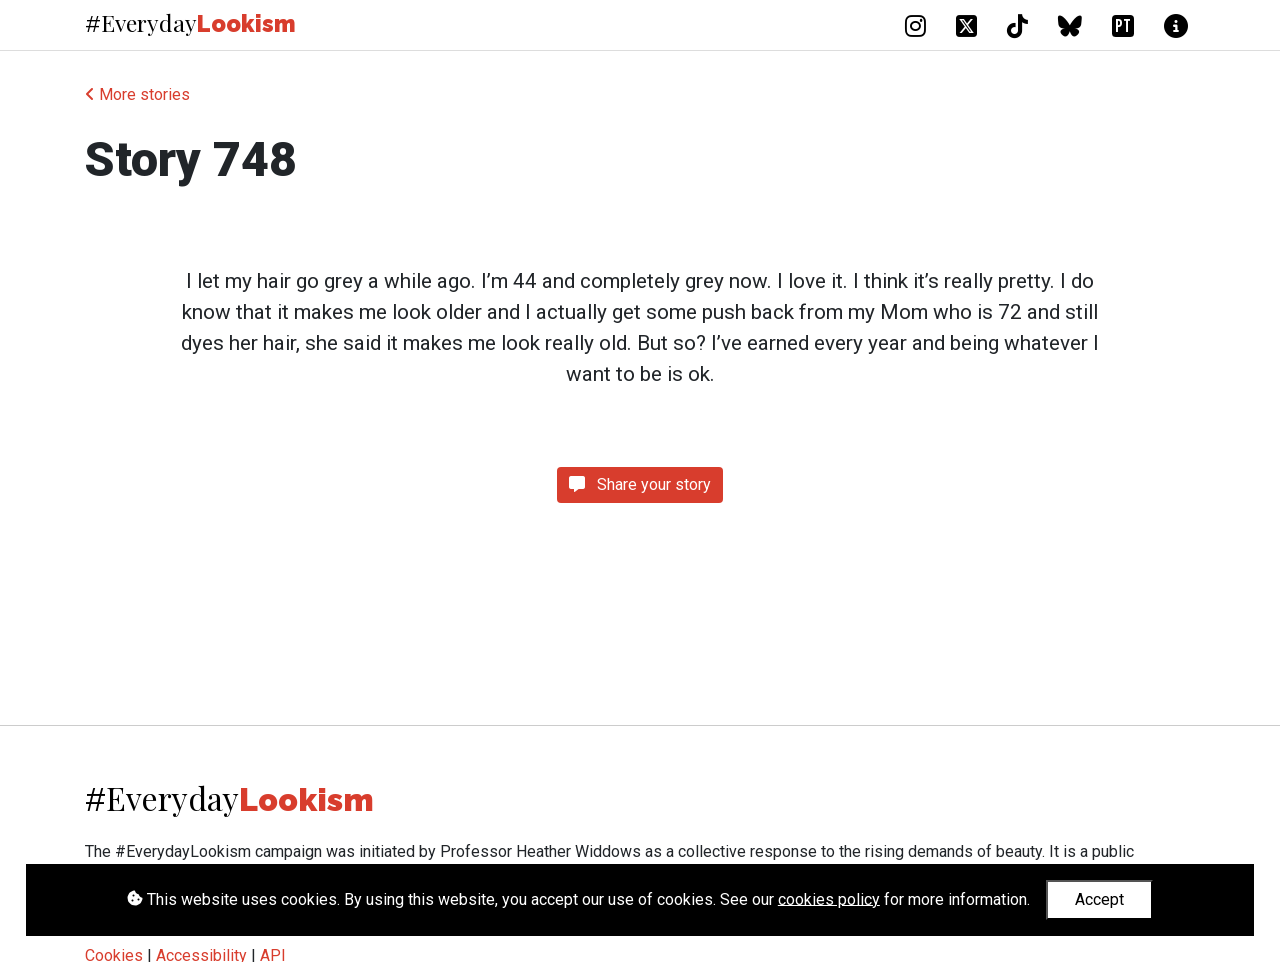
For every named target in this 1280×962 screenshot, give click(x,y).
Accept (1099, 899)
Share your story (640, 484)
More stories (137, 94)
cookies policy (829, 898)
